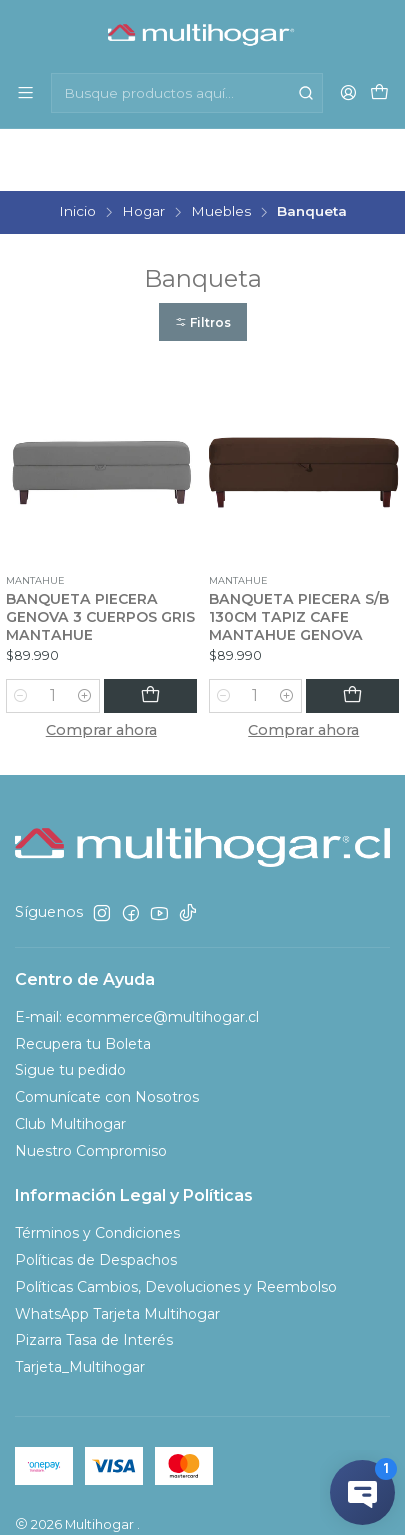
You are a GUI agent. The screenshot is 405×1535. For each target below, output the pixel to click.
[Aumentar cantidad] (118, 634)
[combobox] (187, 93)
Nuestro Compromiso (91, 1089)
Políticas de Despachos (96, 1198)
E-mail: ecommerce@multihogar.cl (137, 955)
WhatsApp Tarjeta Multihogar (117, 1252)
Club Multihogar (70, 1062)
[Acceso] (348, 92)
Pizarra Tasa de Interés (94, 1278)
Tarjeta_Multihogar (80, 1305)
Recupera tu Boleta (83, 982)
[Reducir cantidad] (21, 634)
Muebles (221, 150)
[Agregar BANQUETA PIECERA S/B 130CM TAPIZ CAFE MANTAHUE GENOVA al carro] (369, 634)
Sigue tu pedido (70, 1008)
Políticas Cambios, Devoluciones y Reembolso (176, 1225)
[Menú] (25, 92)
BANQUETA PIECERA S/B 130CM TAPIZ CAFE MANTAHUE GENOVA (299, 554)
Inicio (77, 150)
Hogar (143, 150)
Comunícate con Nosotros (107, 1035)
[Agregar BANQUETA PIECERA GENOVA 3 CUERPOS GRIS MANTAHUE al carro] (167, 634)
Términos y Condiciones (97, 1171)
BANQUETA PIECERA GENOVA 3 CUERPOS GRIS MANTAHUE (100, 554)
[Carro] (379, 92)
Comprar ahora (101, 668)
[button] (203, 260)
